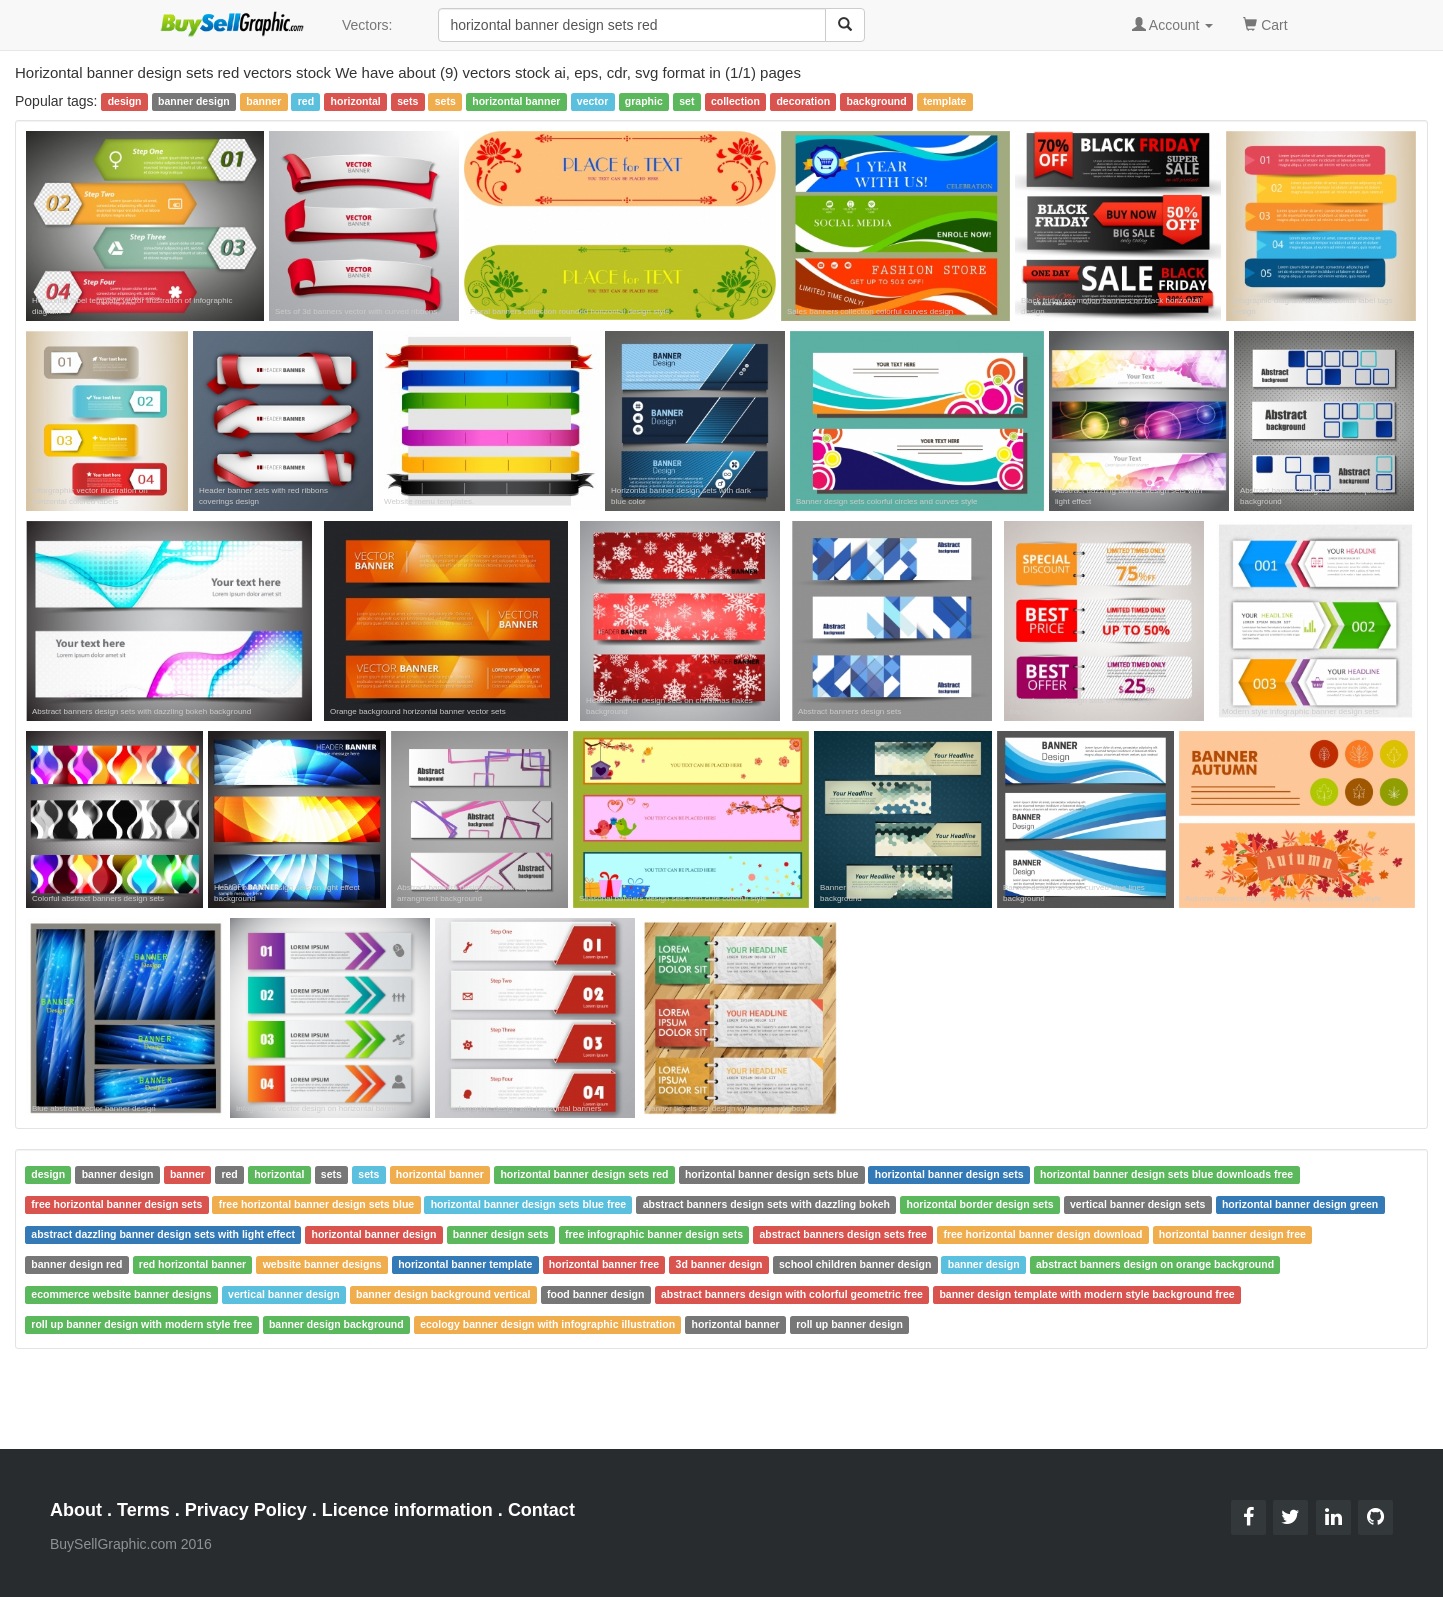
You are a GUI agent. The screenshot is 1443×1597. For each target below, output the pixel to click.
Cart (1265, 23)
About (76, 1510)
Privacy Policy (246, 1510)
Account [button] (1173, 25)
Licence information (407, 1510)
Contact (541, 1510)
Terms (143, 1510)
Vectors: (367, 25)
